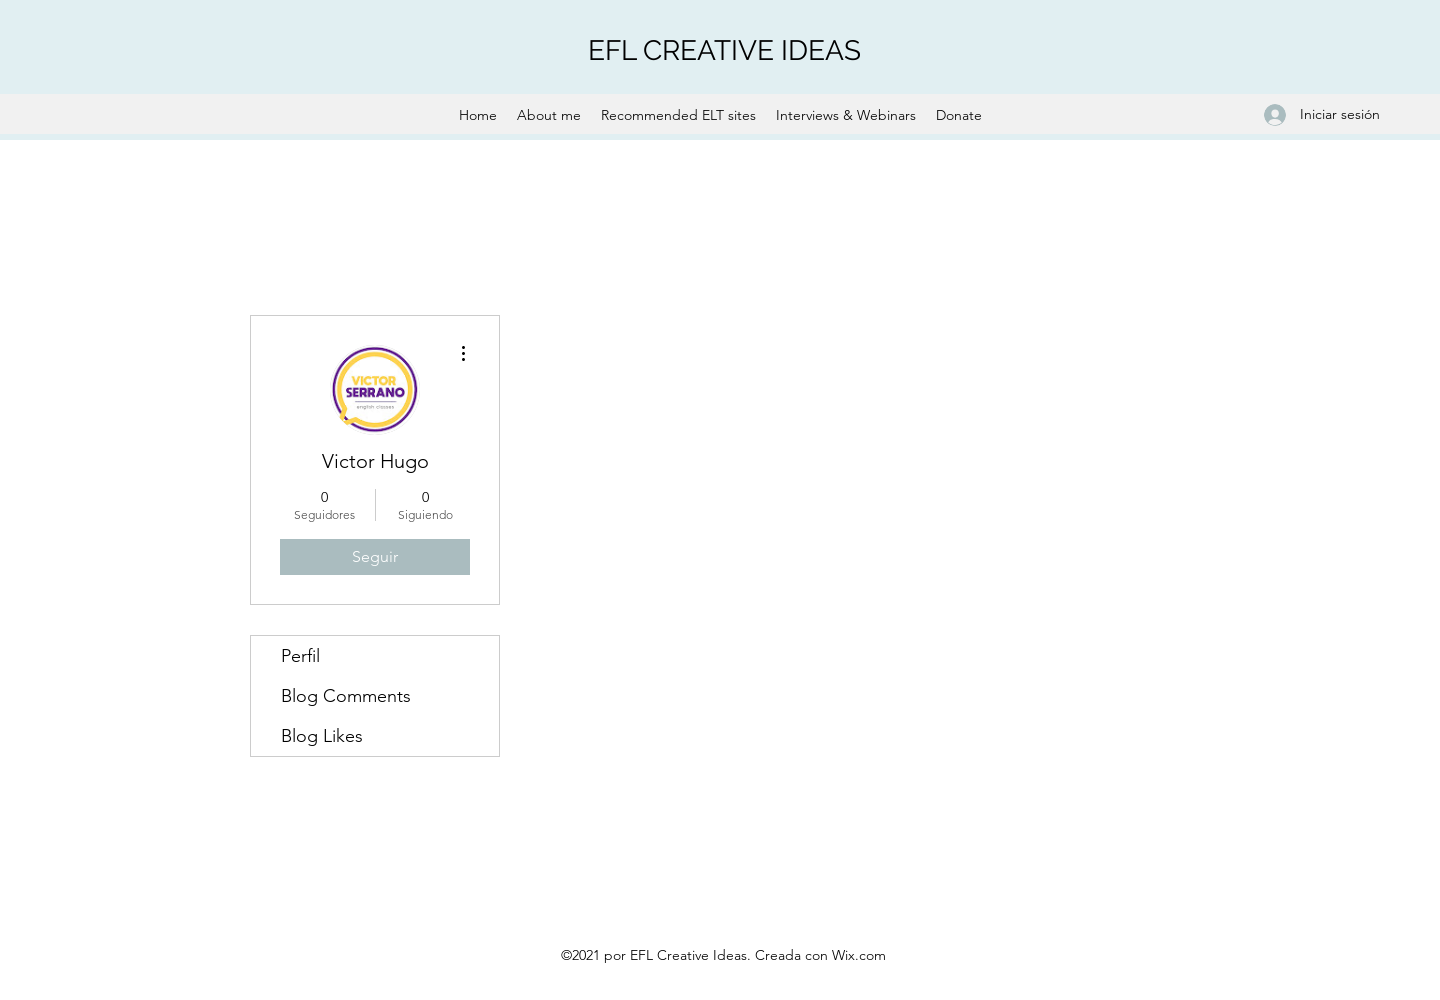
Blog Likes (322, 736)
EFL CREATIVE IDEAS (724, 50)
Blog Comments (346, 696)
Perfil (300, 656)
